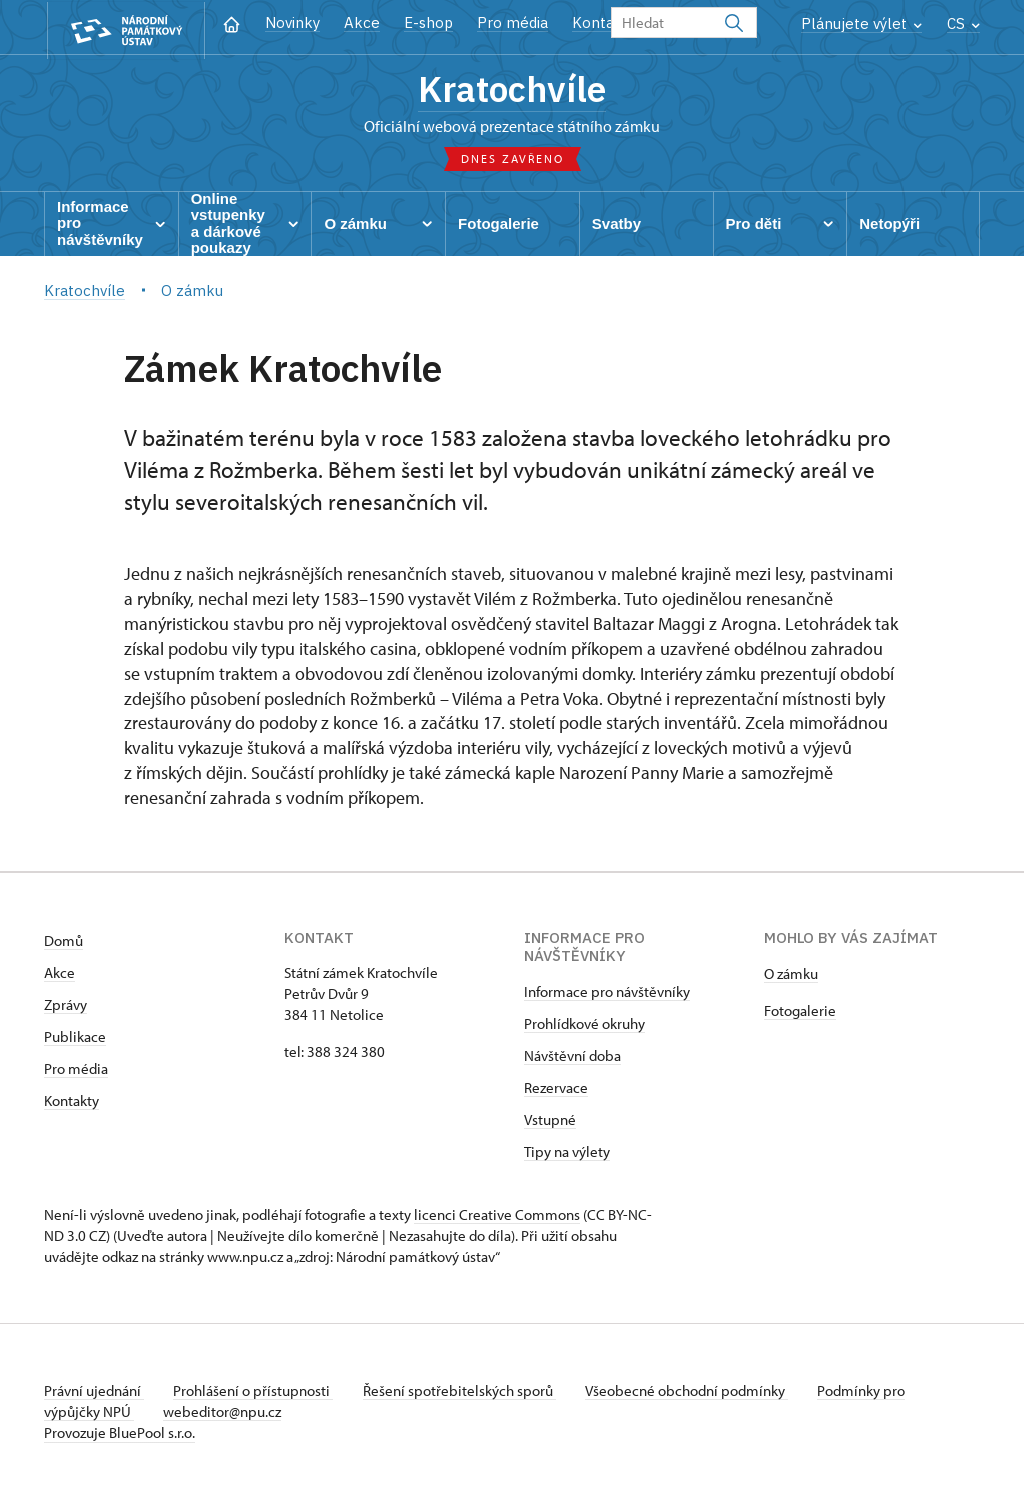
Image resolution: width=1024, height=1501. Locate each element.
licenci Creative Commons (497, 1216)
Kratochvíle (512, 90)
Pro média (512, 22)
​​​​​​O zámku (791, 975)
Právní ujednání (94, 1392)
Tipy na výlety (567, 1153)
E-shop (428, 22)
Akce (362, 22)
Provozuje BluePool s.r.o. (119, 1434)
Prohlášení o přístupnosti (256, 1392)
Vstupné (550, 1121)
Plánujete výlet (861, 23)
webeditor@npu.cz (225, 1413)
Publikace (75, 1038)
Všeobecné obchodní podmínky (694, 1392)
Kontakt (600, 22)
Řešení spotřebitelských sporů (464, 1392)
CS (963, 23)
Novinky (292, 22)
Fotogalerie (800, 1012)
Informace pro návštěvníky (607, 993)
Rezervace (556, 1089)
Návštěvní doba (572, 1057)
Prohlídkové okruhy (584, 1025)
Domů (63, 942)
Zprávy (65, 1006)
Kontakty (71, 1102)
